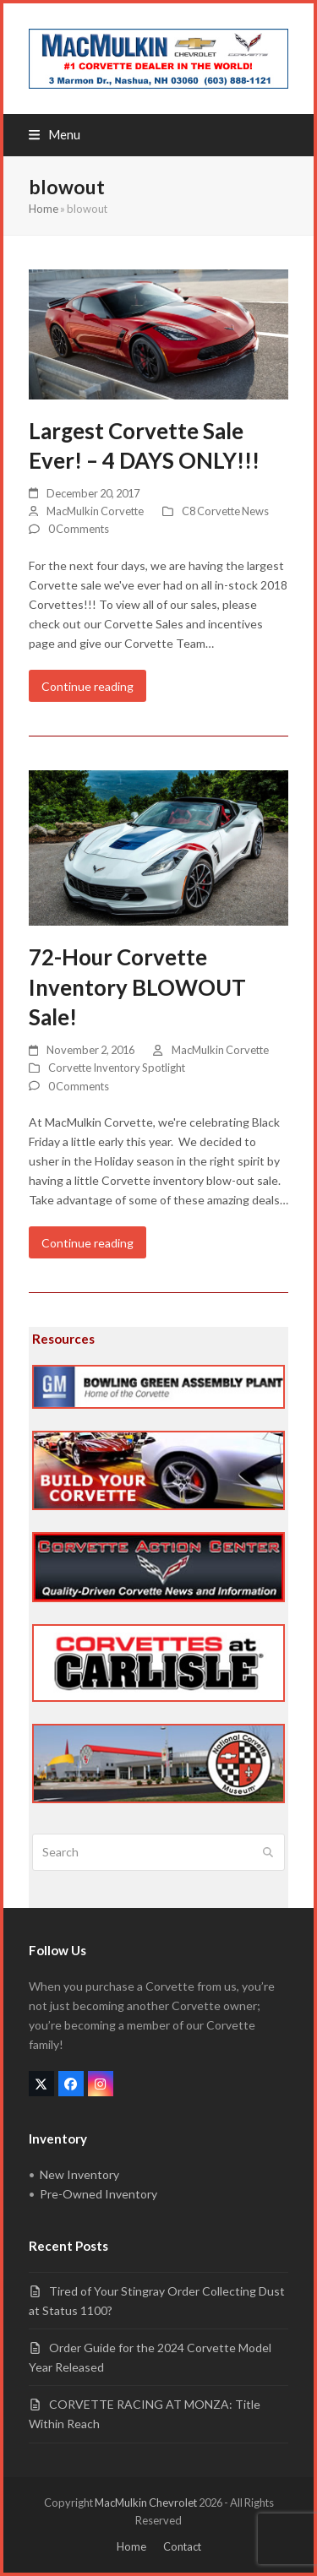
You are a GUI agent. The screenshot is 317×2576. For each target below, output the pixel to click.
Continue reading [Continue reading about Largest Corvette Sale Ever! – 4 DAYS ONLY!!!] (87, 686)
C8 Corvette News (225, 511)
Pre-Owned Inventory (98, 2194)
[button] (54, 134)
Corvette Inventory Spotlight (116, 1067)
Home (43, 208)
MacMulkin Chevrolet (146, 2502)
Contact (182, 2546)
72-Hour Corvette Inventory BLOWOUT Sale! (137, 986)
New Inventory (79, 2174)
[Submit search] (268, 1852)
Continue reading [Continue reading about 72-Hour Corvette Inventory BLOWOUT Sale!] (87, 1243)
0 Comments (78, 528)
